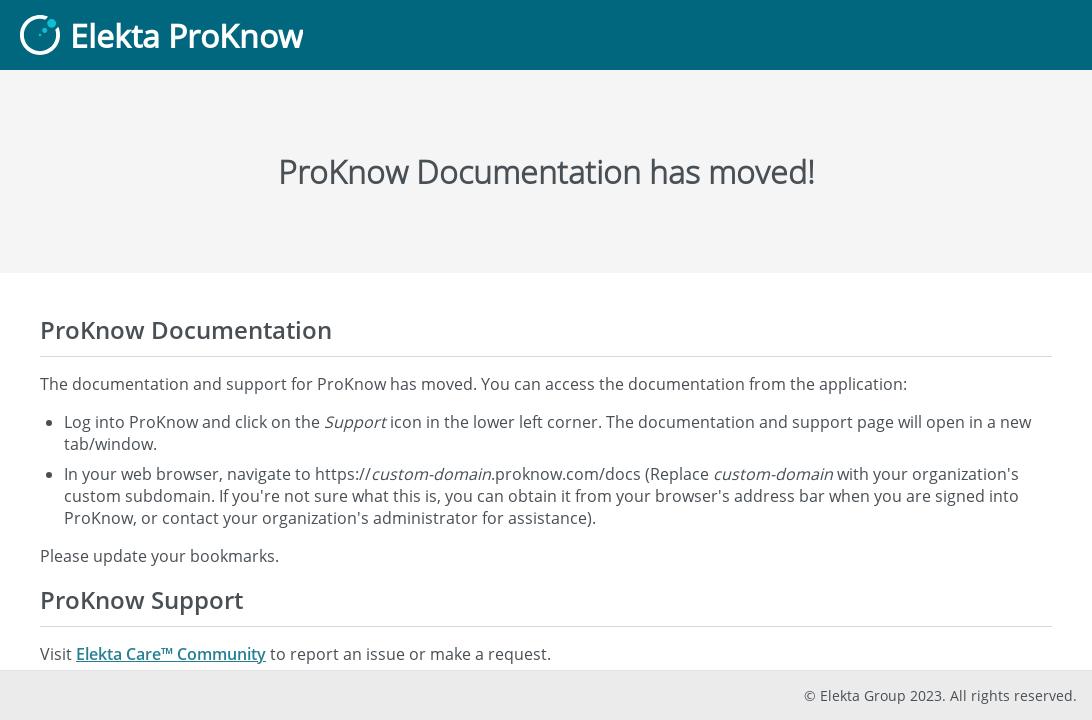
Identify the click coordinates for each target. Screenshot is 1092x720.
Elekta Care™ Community (171, 654)
